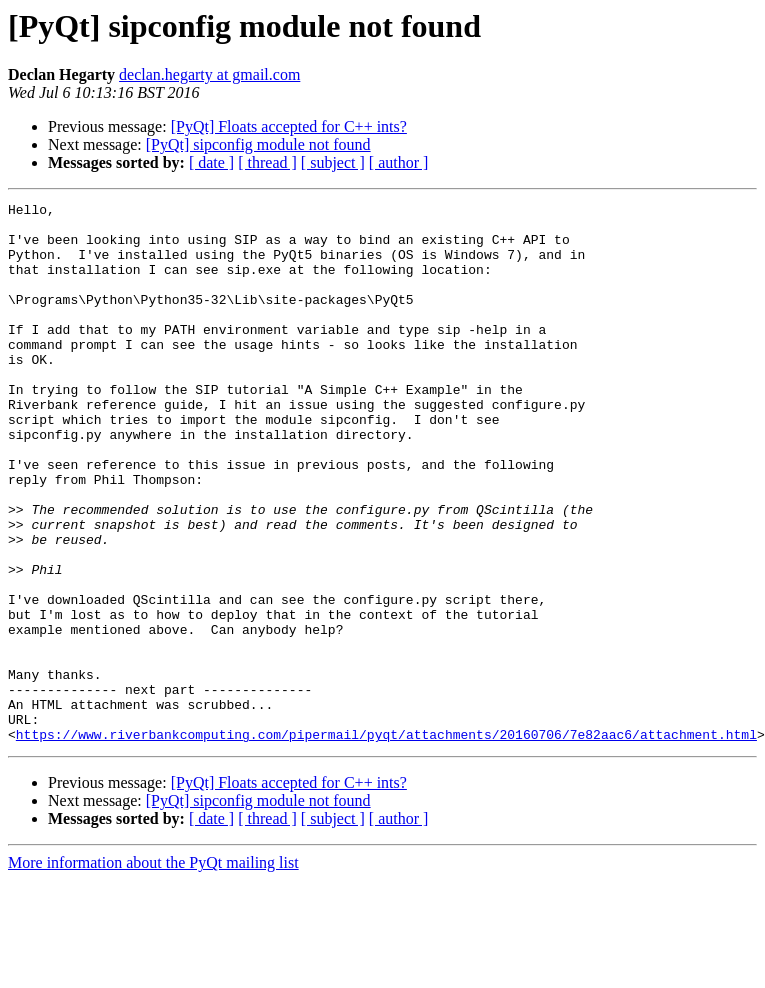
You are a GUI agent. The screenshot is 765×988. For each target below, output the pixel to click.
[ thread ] (267, 162)
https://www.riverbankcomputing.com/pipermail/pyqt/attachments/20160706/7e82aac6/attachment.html (386, 842)
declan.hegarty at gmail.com (209, 74)
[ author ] (399, 162)
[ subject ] (333, 162)
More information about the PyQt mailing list (153, 970)
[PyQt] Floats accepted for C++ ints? (289, 126)
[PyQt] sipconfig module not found (258, 144)
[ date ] (211, 162)
